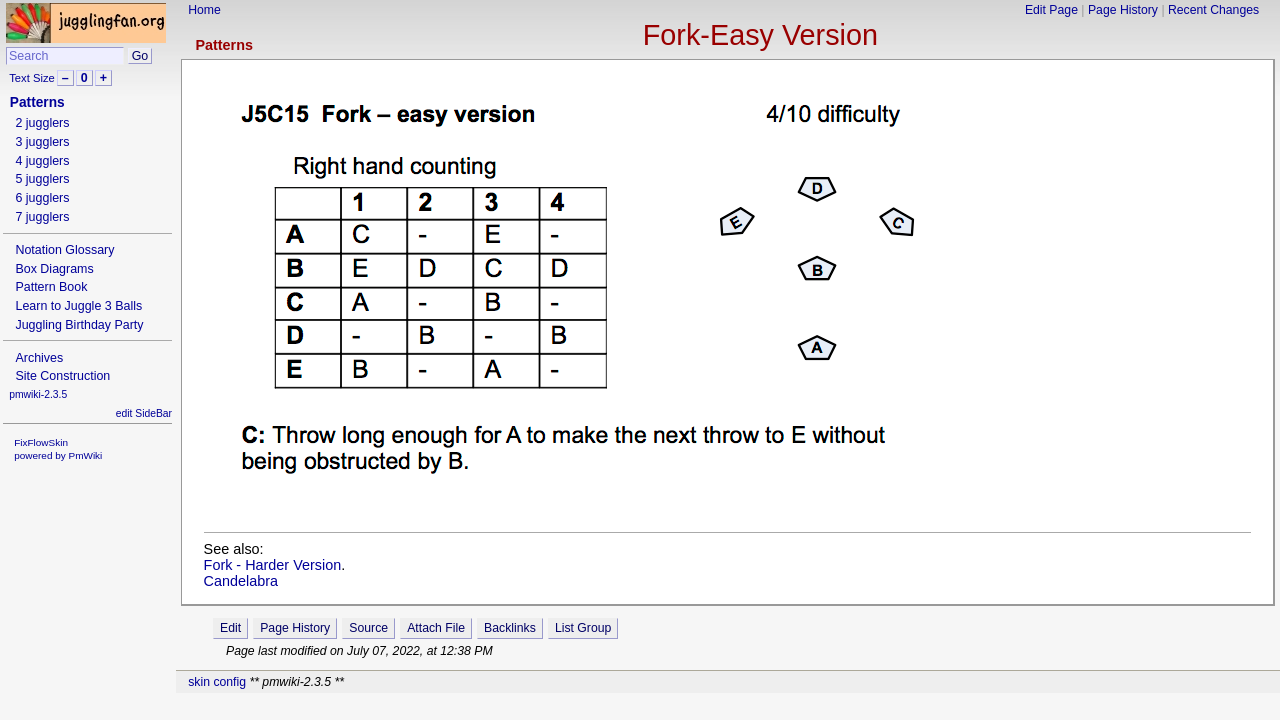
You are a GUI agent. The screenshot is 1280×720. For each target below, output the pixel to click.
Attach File (436, 628)
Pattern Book (51, 287)
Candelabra (241, 581)
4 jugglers (42, 161)
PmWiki (86, 455)
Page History (1123, 10)
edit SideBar (144, 413)
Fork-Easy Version (760, 35)
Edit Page (1051, 10)
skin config (217, 682)
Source (368, 628)
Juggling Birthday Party (79, 325)
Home (204, 10)
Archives (39, 358)
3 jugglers (42, 142)
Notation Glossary (64, 250)
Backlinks (510, 628)
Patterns (224, 45)
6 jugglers (42, 198)
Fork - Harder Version (273, 565)
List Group (583, 628)
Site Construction (62, 376)
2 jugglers (42, 123)
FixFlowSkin (41, 442)
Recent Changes (1213, 10)
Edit (230, 628)
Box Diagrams (54, 269)
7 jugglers (42, 217)
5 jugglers (42, 179)
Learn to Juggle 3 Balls (78, 306)
